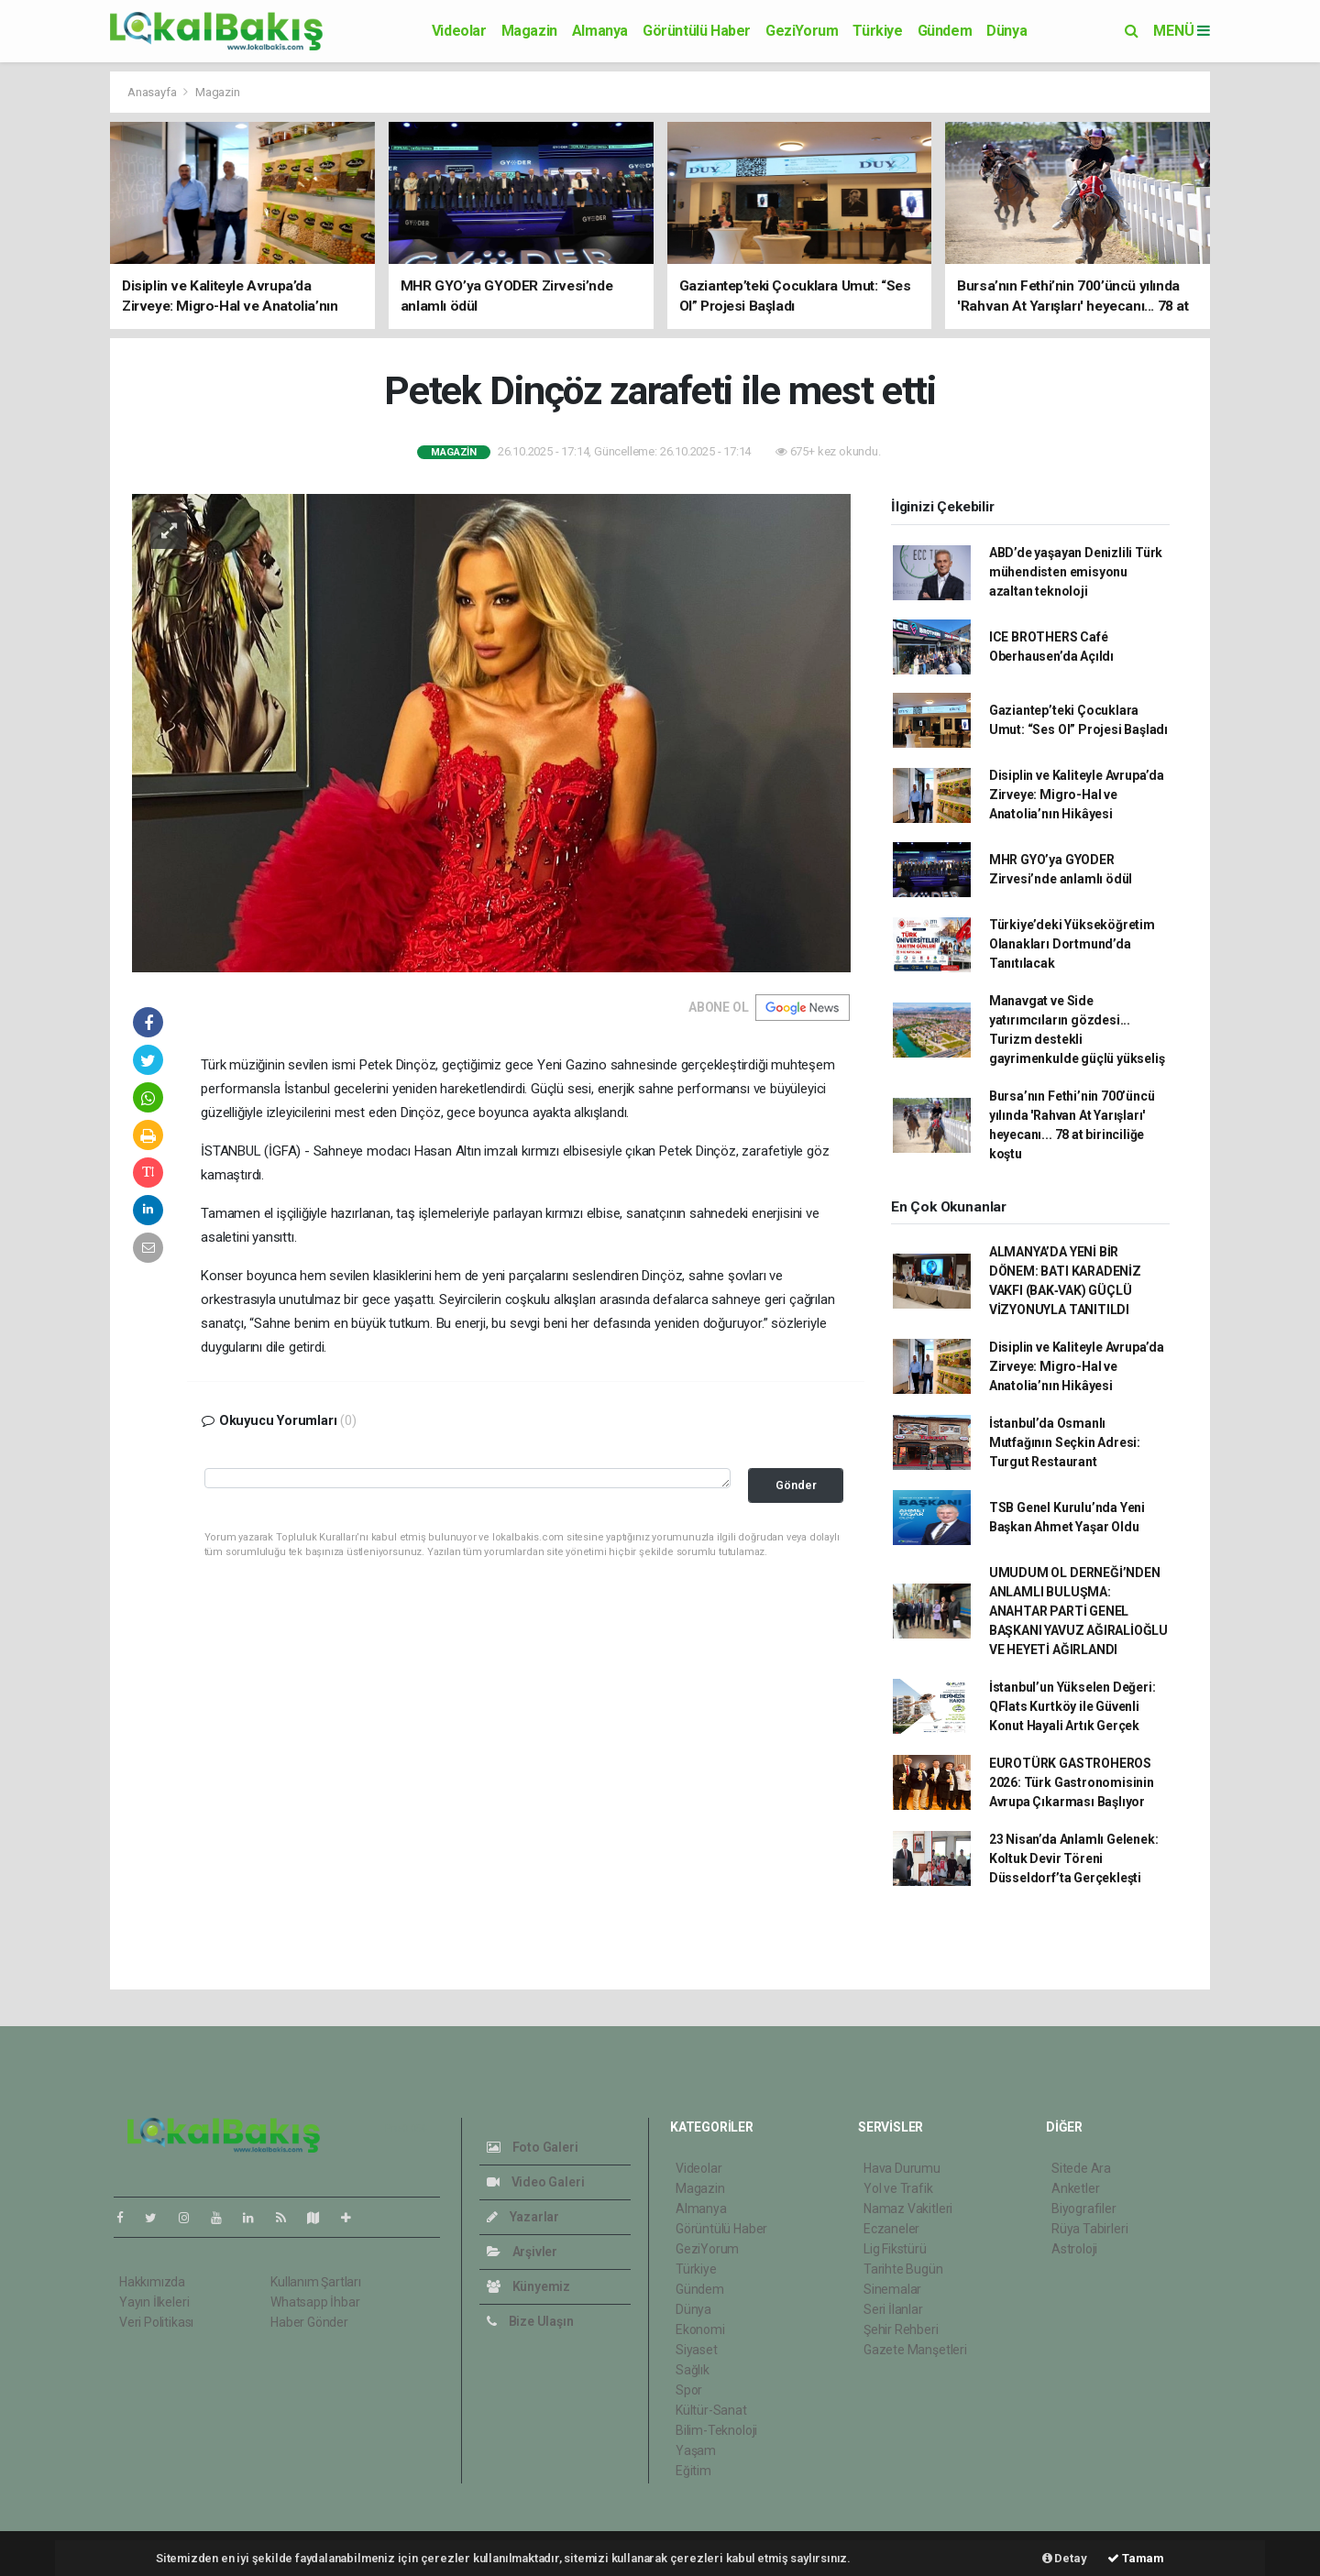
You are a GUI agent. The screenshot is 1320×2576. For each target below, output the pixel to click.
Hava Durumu (902, 2168)
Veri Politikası (156, 2322)
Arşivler (522, 2251)
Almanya (600, 30)
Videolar (459, 30)
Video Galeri (535, 2182)
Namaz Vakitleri (908, 2208)
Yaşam (696, 2450)
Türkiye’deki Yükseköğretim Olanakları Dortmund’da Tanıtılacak (1072, 943)
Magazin (529, 30)
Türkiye (877, 30)
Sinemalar (892, 2289)
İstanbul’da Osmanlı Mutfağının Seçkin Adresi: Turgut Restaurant (1064, 1442)
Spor (689, 2390)
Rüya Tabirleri (1089, 2228)
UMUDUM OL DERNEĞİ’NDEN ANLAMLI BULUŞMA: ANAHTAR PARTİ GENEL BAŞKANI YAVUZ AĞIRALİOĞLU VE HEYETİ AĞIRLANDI (1078, 1611)
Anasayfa (153, 92)
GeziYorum (801, 30)
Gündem (945, 30)
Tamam (1135, 2558)
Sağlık (693, 2369)
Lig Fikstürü (895, 2249)
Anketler (1075, 2188)
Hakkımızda (152, 2282)
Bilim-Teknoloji (716, 2430)
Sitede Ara (1081, 2168)
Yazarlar (523, 2216)
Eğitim (693, 2470)
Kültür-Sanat (711, 2410)
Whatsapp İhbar (314, 2302)
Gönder (796, 1485)
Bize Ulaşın (530, 2321)
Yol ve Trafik (898, 2188)
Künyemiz (528, 2286)
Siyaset (697, 2349)
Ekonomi (700, 2329)
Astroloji (1074, 2249)
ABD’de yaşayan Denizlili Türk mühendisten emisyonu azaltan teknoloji (1075, 571)
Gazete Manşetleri (915, 2349)
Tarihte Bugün (903, 2269)
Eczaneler (891, 2228)
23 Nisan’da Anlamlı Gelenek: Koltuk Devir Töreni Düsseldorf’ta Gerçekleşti (1074, 1858)
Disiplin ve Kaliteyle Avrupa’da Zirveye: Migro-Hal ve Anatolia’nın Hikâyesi (1076, 794)
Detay (1064, 2558)
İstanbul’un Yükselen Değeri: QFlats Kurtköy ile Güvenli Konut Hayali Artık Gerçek (1072, 1706)
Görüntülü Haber (697, 30)
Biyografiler (1083, 2208)
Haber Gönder (309, 2322)
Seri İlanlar (893, 2309)
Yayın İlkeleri (154, 2302)
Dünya (1006, 30)
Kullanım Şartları (315, 2282)
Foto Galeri (532, 2147)
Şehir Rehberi (901, 2329)
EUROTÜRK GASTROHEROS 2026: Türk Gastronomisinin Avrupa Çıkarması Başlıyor (1071, 1782)
